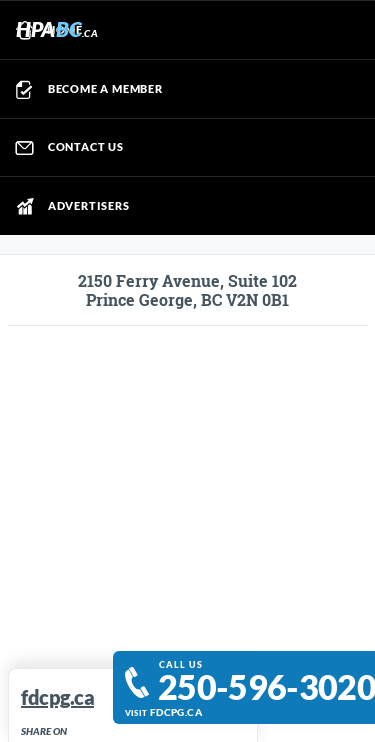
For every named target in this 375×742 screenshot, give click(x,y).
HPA (57, 28)
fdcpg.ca (176, 712)
